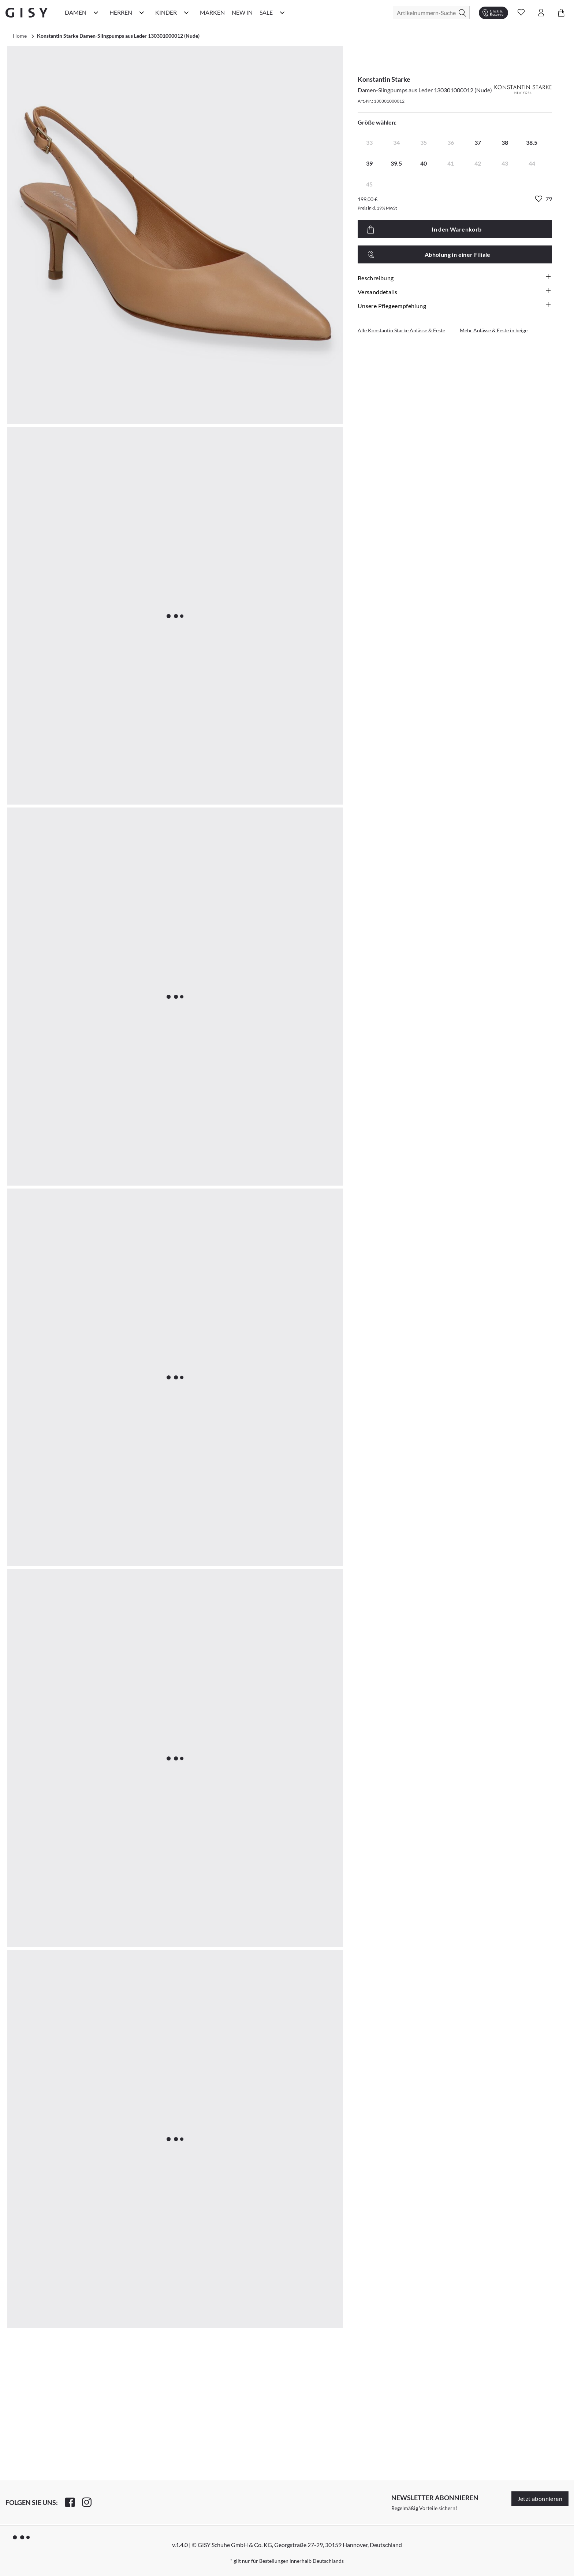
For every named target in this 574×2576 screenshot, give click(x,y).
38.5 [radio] (531, 142)
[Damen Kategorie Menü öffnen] (96, 12)
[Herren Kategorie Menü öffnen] (141, 12)
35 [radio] (423, 142)
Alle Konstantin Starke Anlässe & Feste (401, 330)
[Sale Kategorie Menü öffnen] (282, 12)
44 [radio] (532, 163)
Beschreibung (455, 277)
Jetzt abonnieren (540, 2498)
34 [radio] (396, 142)
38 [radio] (505, 142)
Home (20, 36)
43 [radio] (505, 163)
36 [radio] (450, 142)
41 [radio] (450, 163)
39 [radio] (369, 163)
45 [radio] (369, 184)
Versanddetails (455, 291)
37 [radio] (477, 142)
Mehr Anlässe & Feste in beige (494, 330)
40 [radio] (423, 163)
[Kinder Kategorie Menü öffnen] (186, 12)
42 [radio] (477, 163)
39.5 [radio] (396, 163)
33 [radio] (369, 142)
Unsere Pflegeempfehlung (455, 305)
